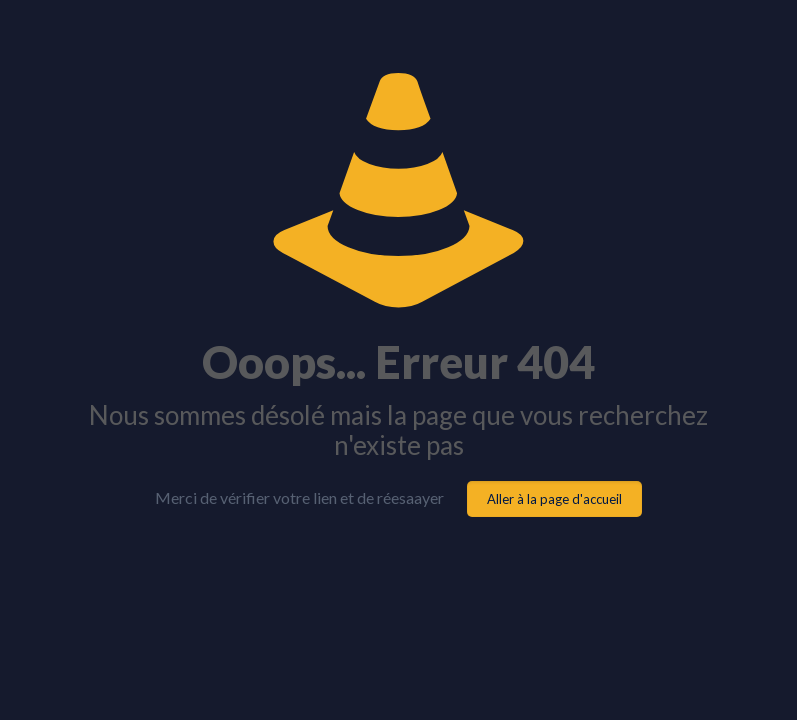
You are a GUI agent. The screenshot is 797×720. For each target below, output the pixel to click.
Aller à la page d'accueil (554, 499)
